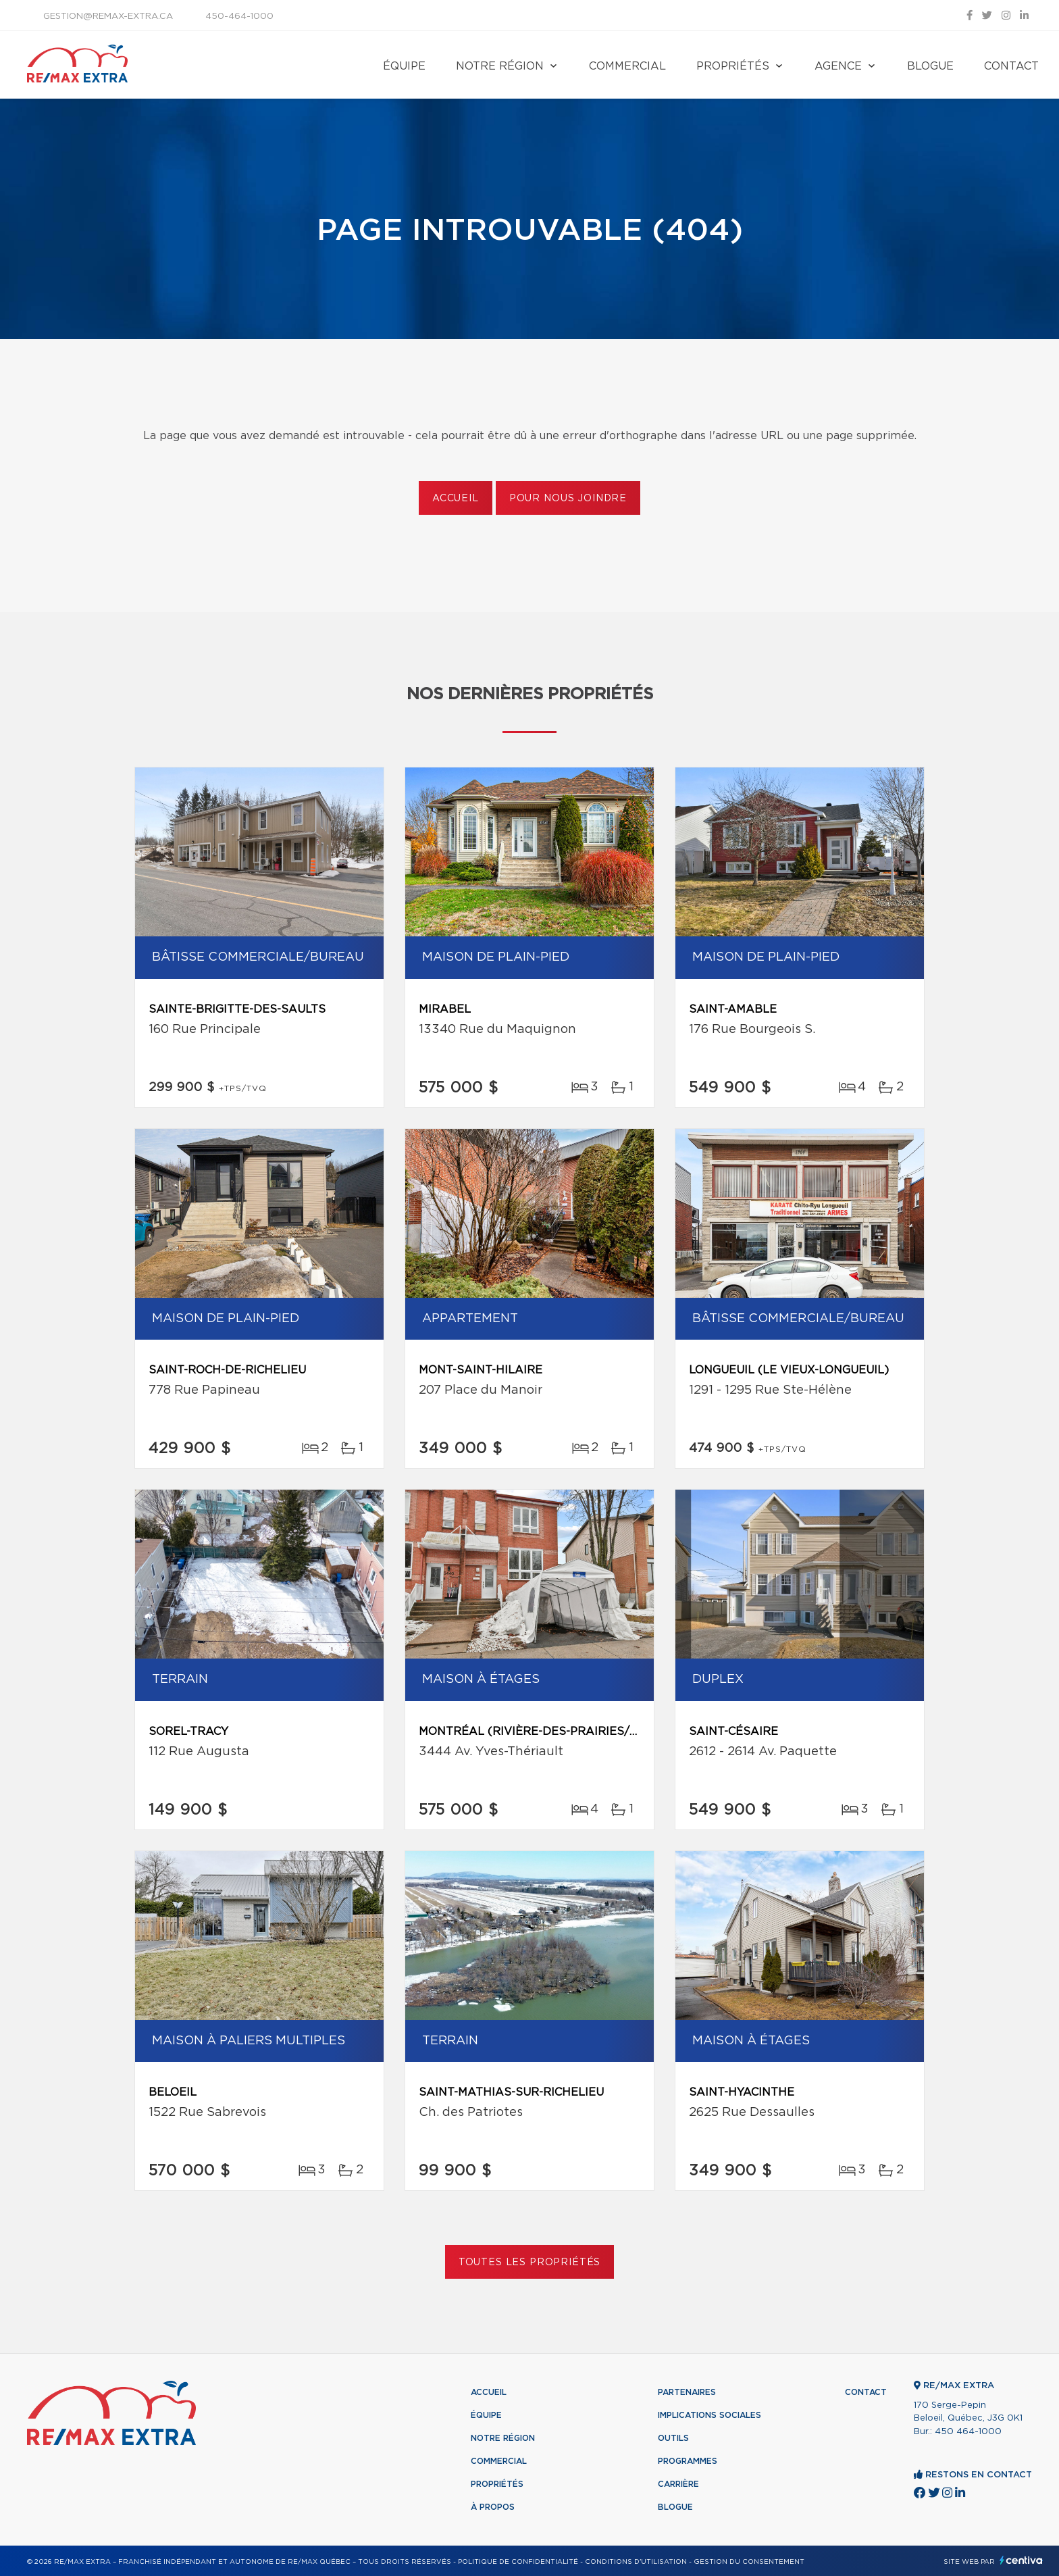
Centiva (1021, 2560)
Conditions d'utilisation (636, 2561)
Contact (1011, 66)
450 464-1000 (968, 2431)
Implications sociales (709, 2415)
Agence (838, 66)
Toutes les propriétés (530, 2262)
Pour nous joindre (568, 498)
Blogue (930, 66)
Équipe (404, 66)
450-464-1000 (239, 16)
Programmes (687, 2461)
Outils (673, 2438)
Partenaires (687, 2392)
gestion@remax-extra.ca (108, 16)
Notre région (500, 66)
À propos (493, 2507)
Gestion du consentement (749, 2561)
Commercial (627, 66)
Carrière (678, 2484)
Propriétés (732, 66)
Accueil (455, 498)
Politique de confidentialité (518, 2561)
